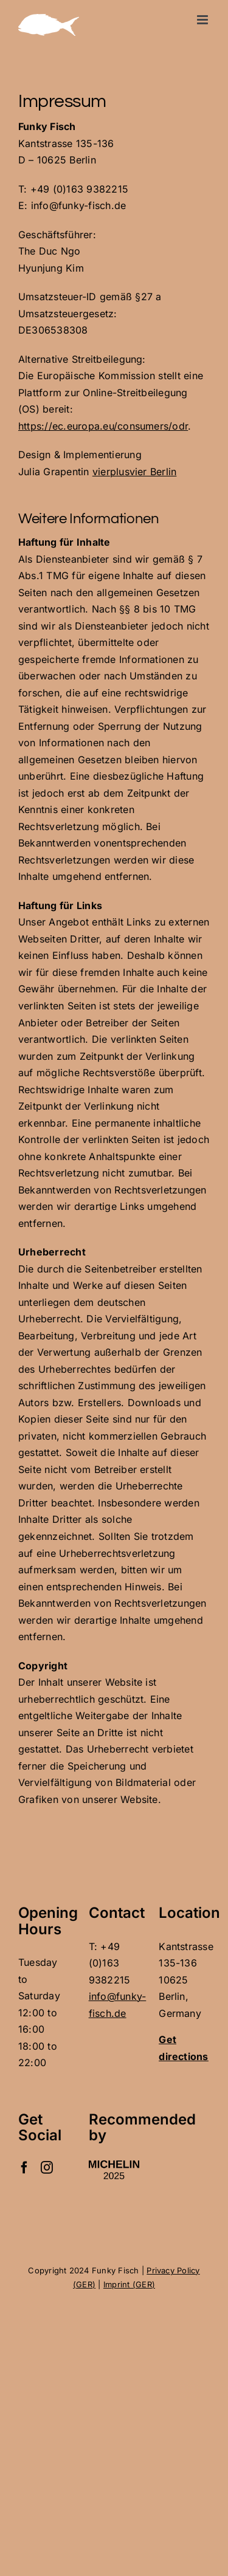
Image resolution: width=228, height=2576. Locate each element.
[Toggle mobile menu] (203, 19)
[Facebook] (24, 2168)
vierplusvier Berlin (134, 471)
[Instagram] (47, 2168)
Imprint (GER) (129, 2284)
